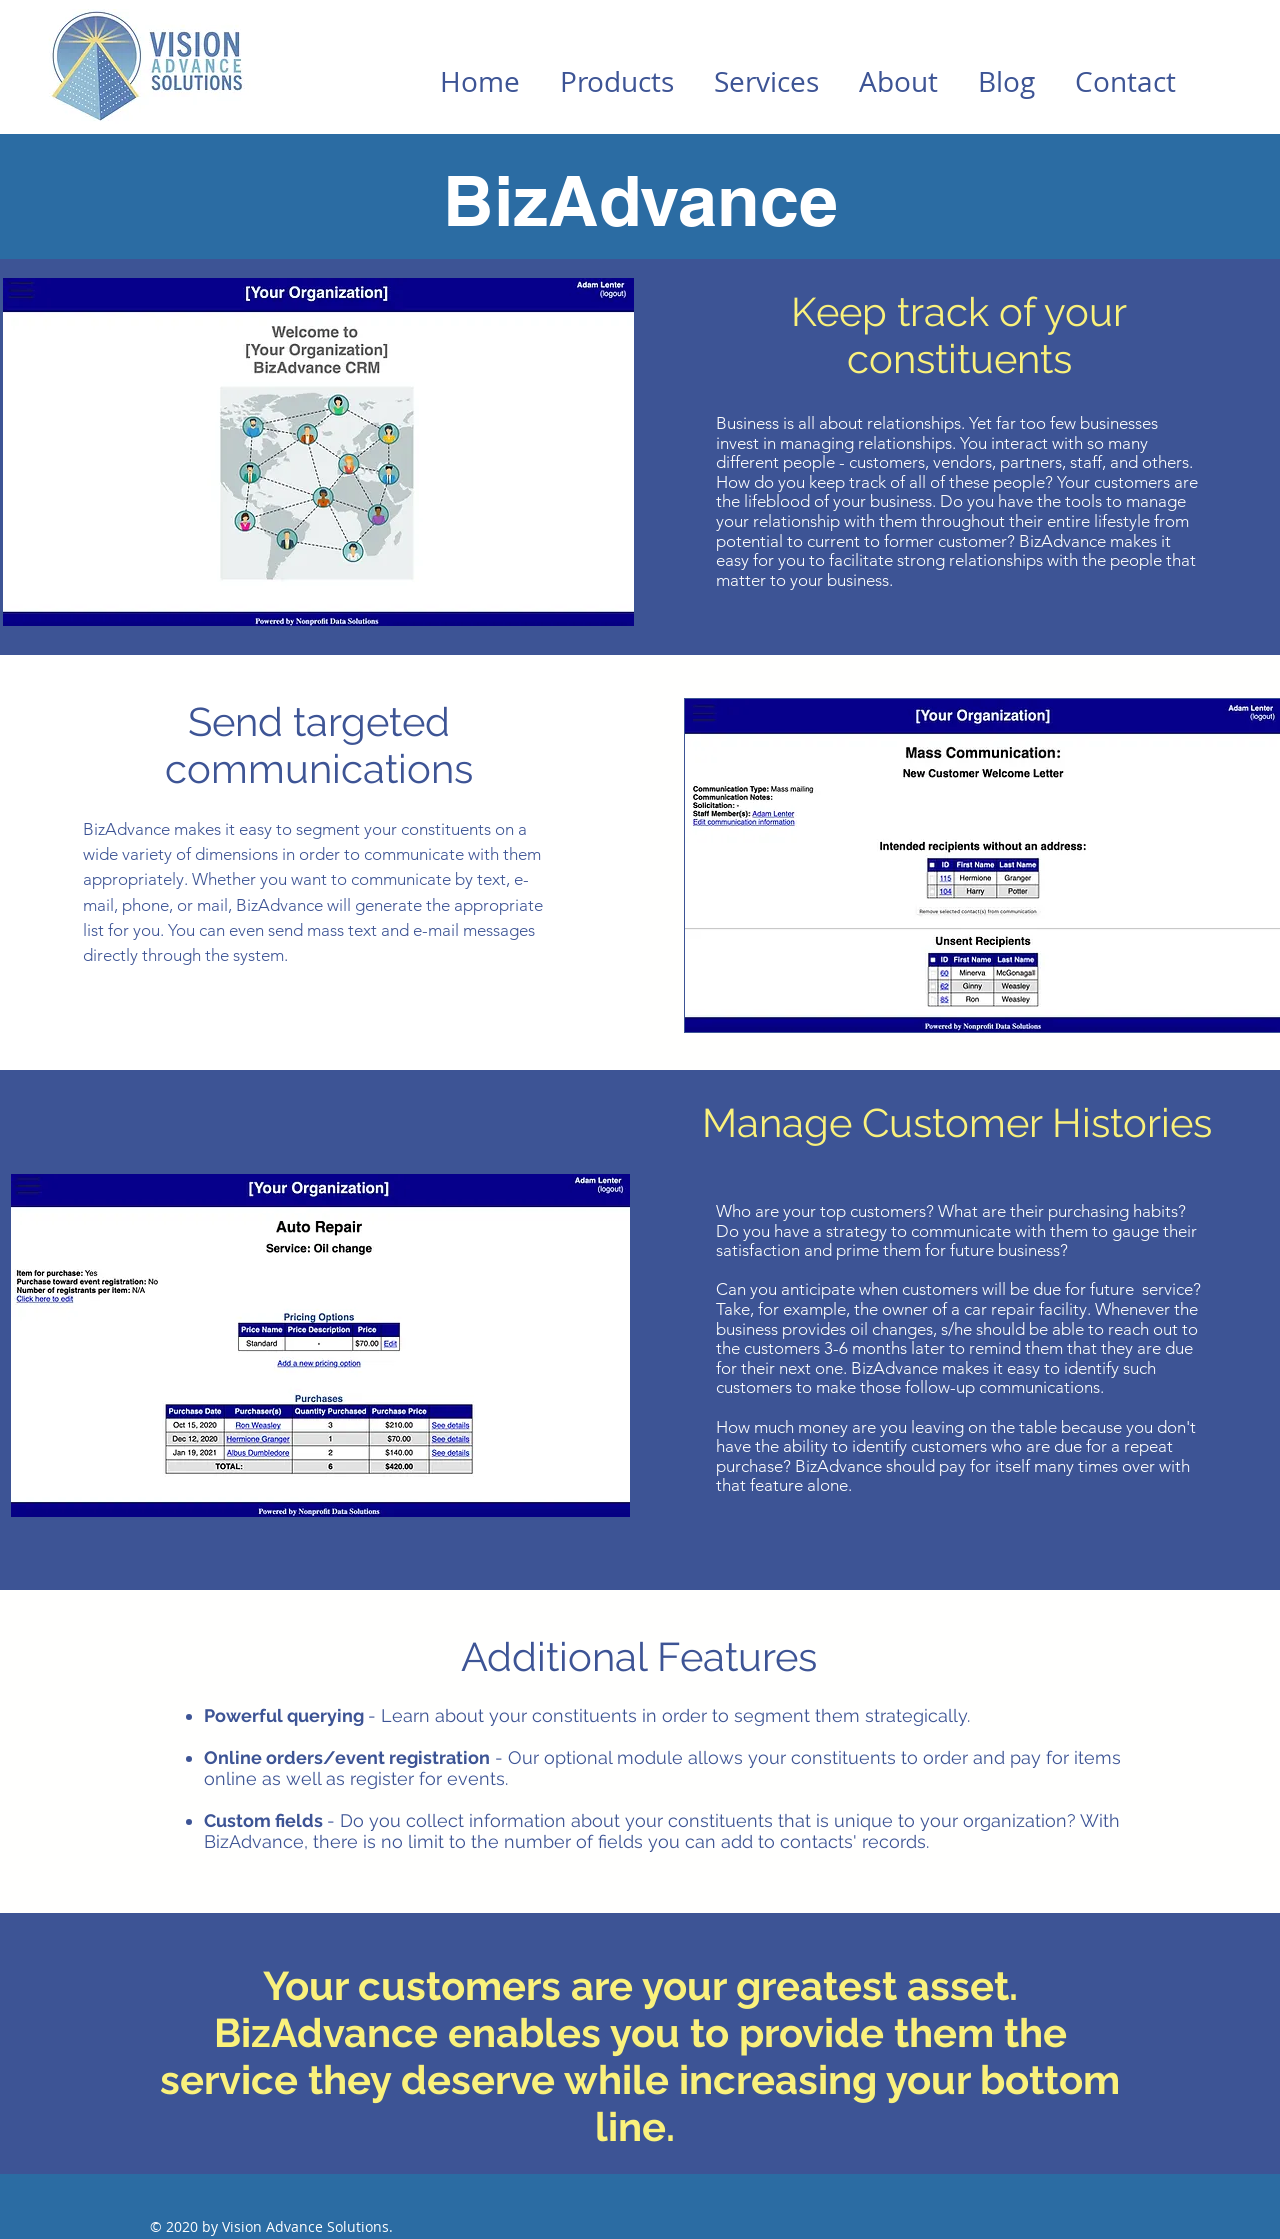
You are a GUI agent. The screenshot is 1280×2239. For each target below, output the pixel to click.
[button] (617, 82)
